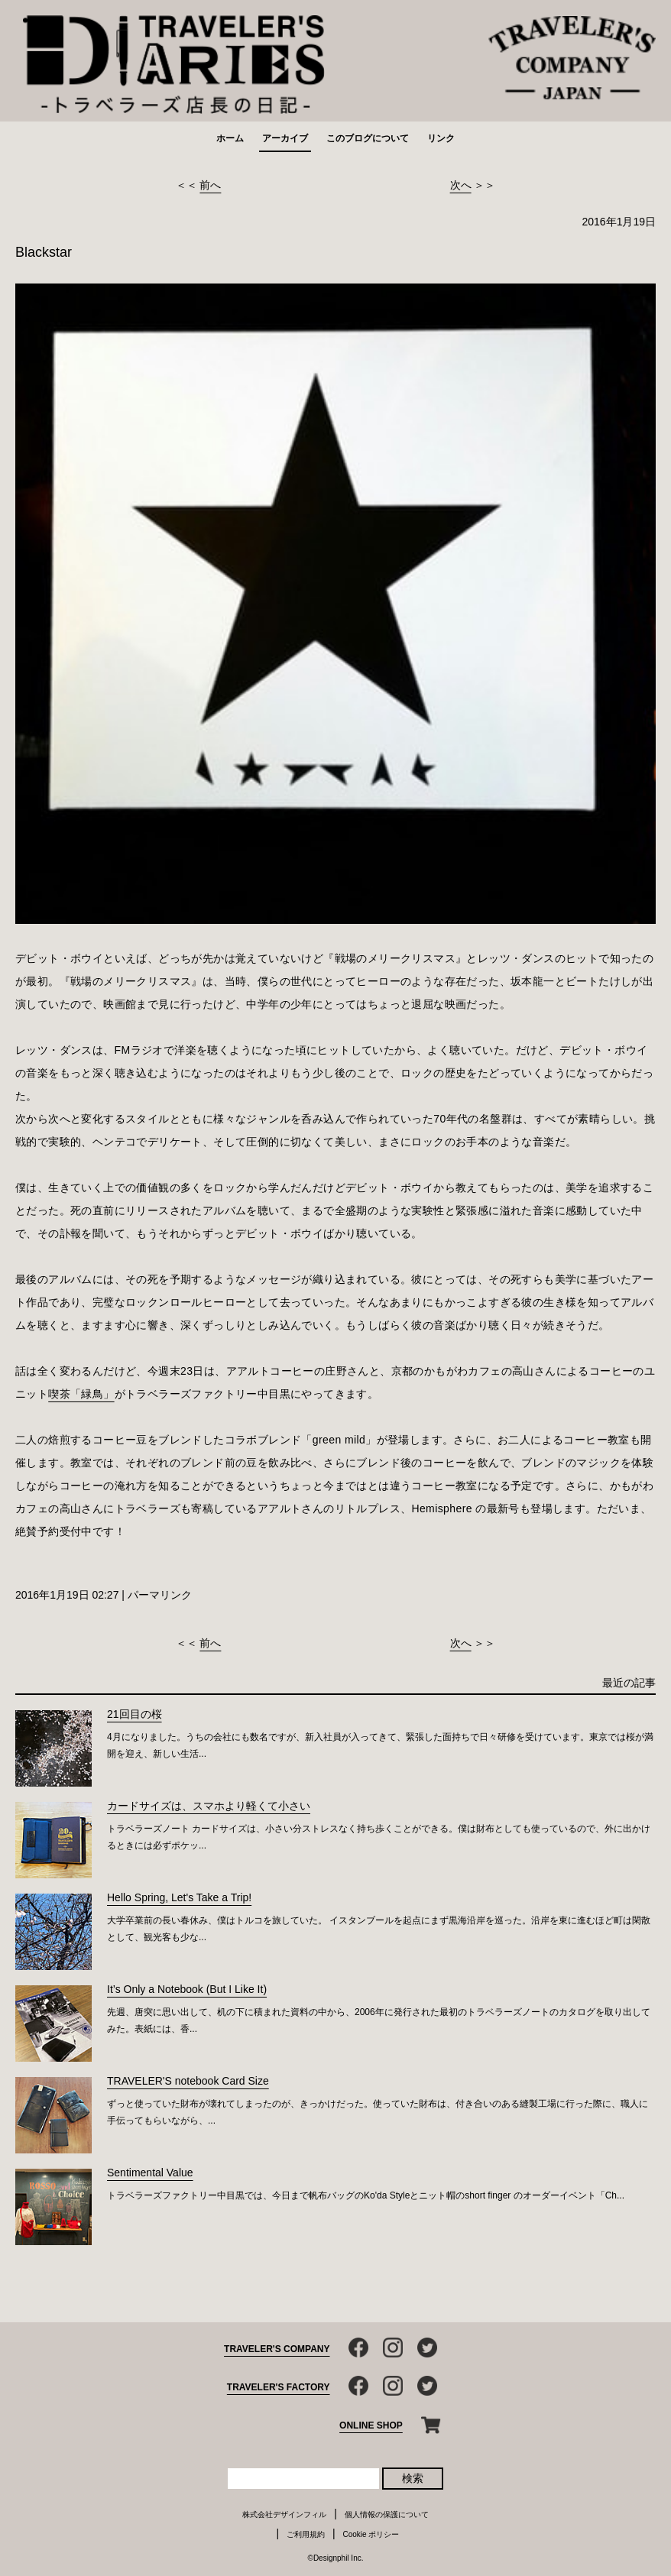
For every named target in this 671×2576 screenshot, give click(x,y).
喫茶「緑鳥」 (81, 1394)
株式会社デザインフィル (284, 2514)
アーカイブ (285, 138)
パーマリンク (160, 1595)
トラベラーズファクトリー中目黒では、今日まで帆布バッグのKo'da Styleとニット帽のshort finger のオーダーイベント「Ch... (365, 2195)
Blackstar (43, 252)
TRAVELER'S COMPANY (276, 2349)
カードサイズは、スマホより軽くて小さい (208, 1806)
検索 (412, 2478)
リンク (441, 138)
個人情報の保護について (387, 2514)
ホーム (230, 138)
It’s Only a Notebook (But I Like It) (187, 1989)
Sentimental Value (150, 2172)
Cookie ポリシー (371, 2534)
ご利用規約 (306, 2534)
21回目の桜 (134, 1714)
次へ (461, 185)
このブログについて (367, 138)
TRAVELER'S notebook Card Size (188, 2081)
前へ (210, 185)
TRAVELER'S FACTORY (278, 2387)
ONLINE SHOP (371, 2425)
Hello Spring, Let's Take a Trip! (179, 1897)
